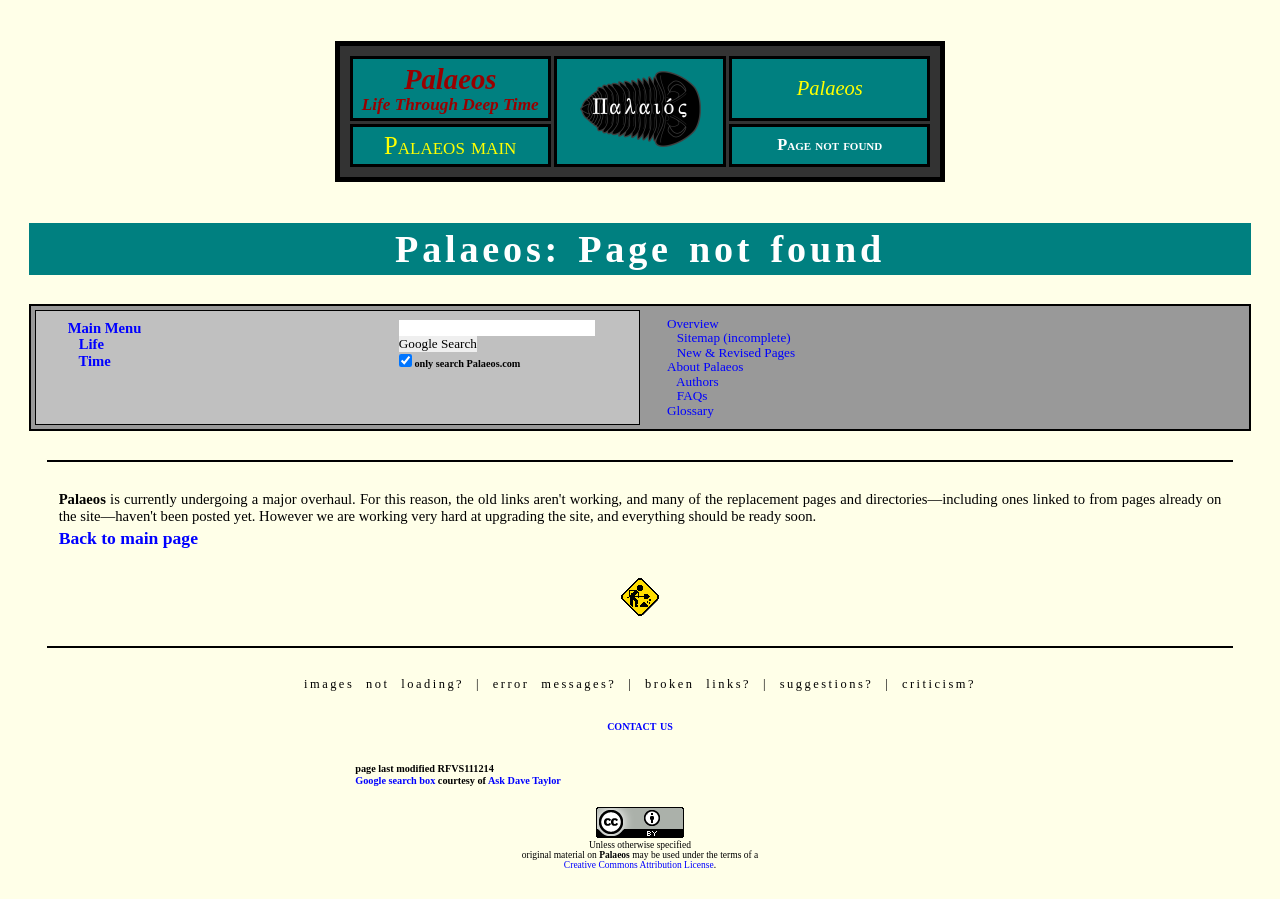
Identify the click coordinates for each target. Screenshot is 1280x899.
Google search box (395, 780)
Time (94, 361)
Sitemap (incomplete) (734, 337)
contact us (640, 725)
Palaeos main (450, 145)
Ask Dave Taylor (524, 780)
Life (91, 344)
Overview (693, 323)
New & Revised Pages (736, 352)
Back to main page (128, 538)
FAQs (692, 395)
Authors (697, 381)
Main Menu (105, 328)
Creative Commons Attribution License (639, 865)
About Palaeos (705, 366)
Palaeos (830, 88)
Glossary (690, 410)
